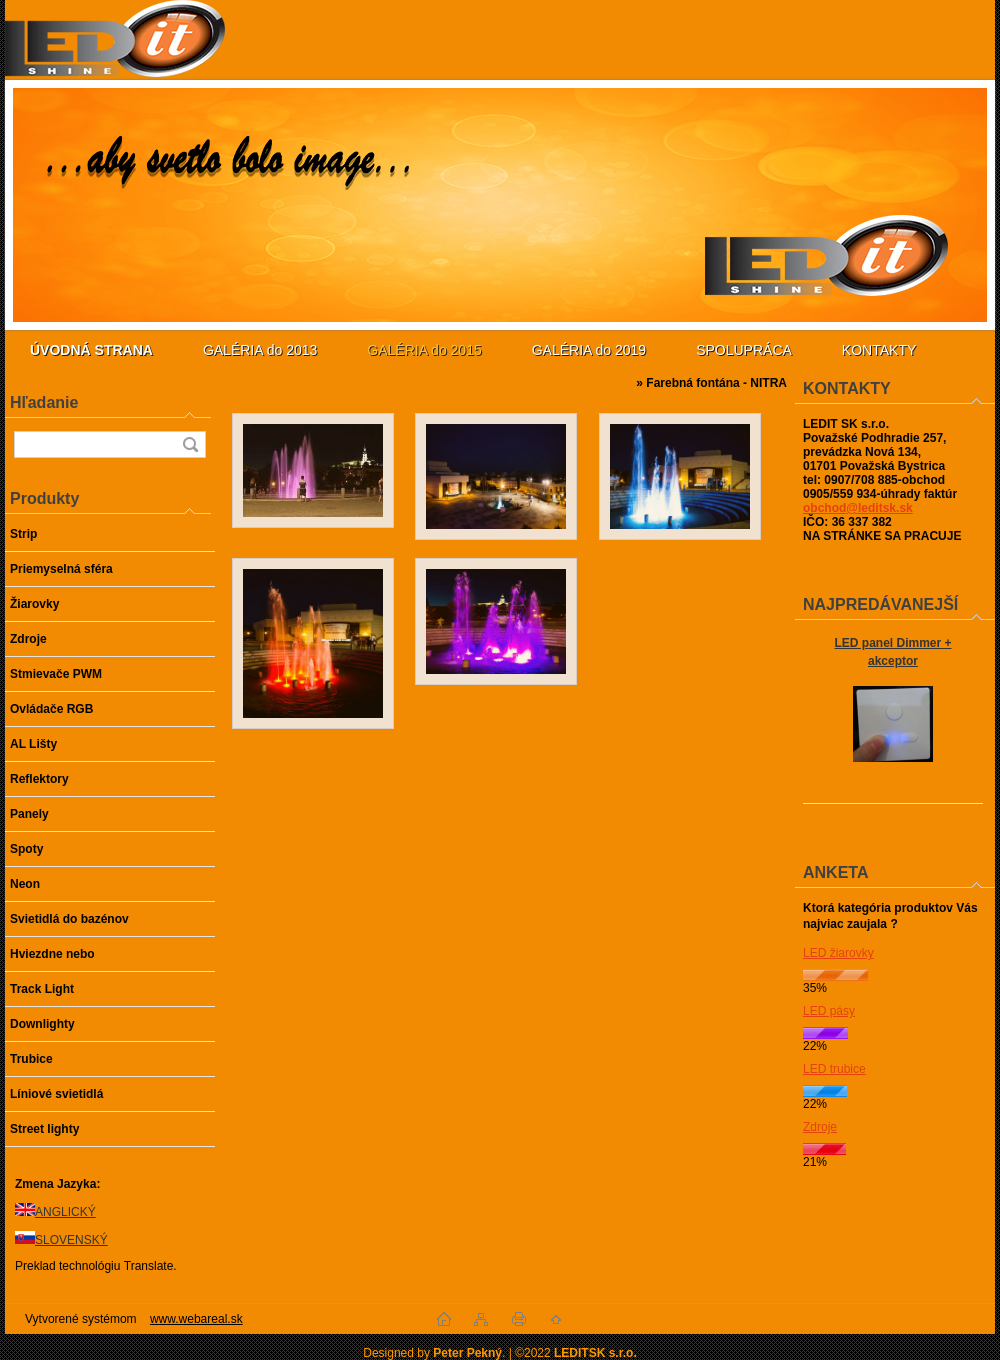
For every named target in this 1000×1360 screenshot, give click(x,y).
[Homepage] (91, 350)
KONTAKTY (879, 350)
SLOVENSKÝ (71, 1240)
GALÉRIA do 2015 (424, 350)
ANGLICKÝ (65, 1212)
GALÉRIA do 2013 (260, 350)
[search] (190, 444)
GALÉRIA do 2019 (589, 350)
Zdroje (820, 1127)
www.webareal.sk (196, 1319)
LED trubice (834, 1069)
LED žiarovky (838, 953)
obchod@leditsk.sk (858, 508)
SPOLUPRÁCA (744, 350)
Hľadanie (44, 402)
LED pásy (829, 1011)
